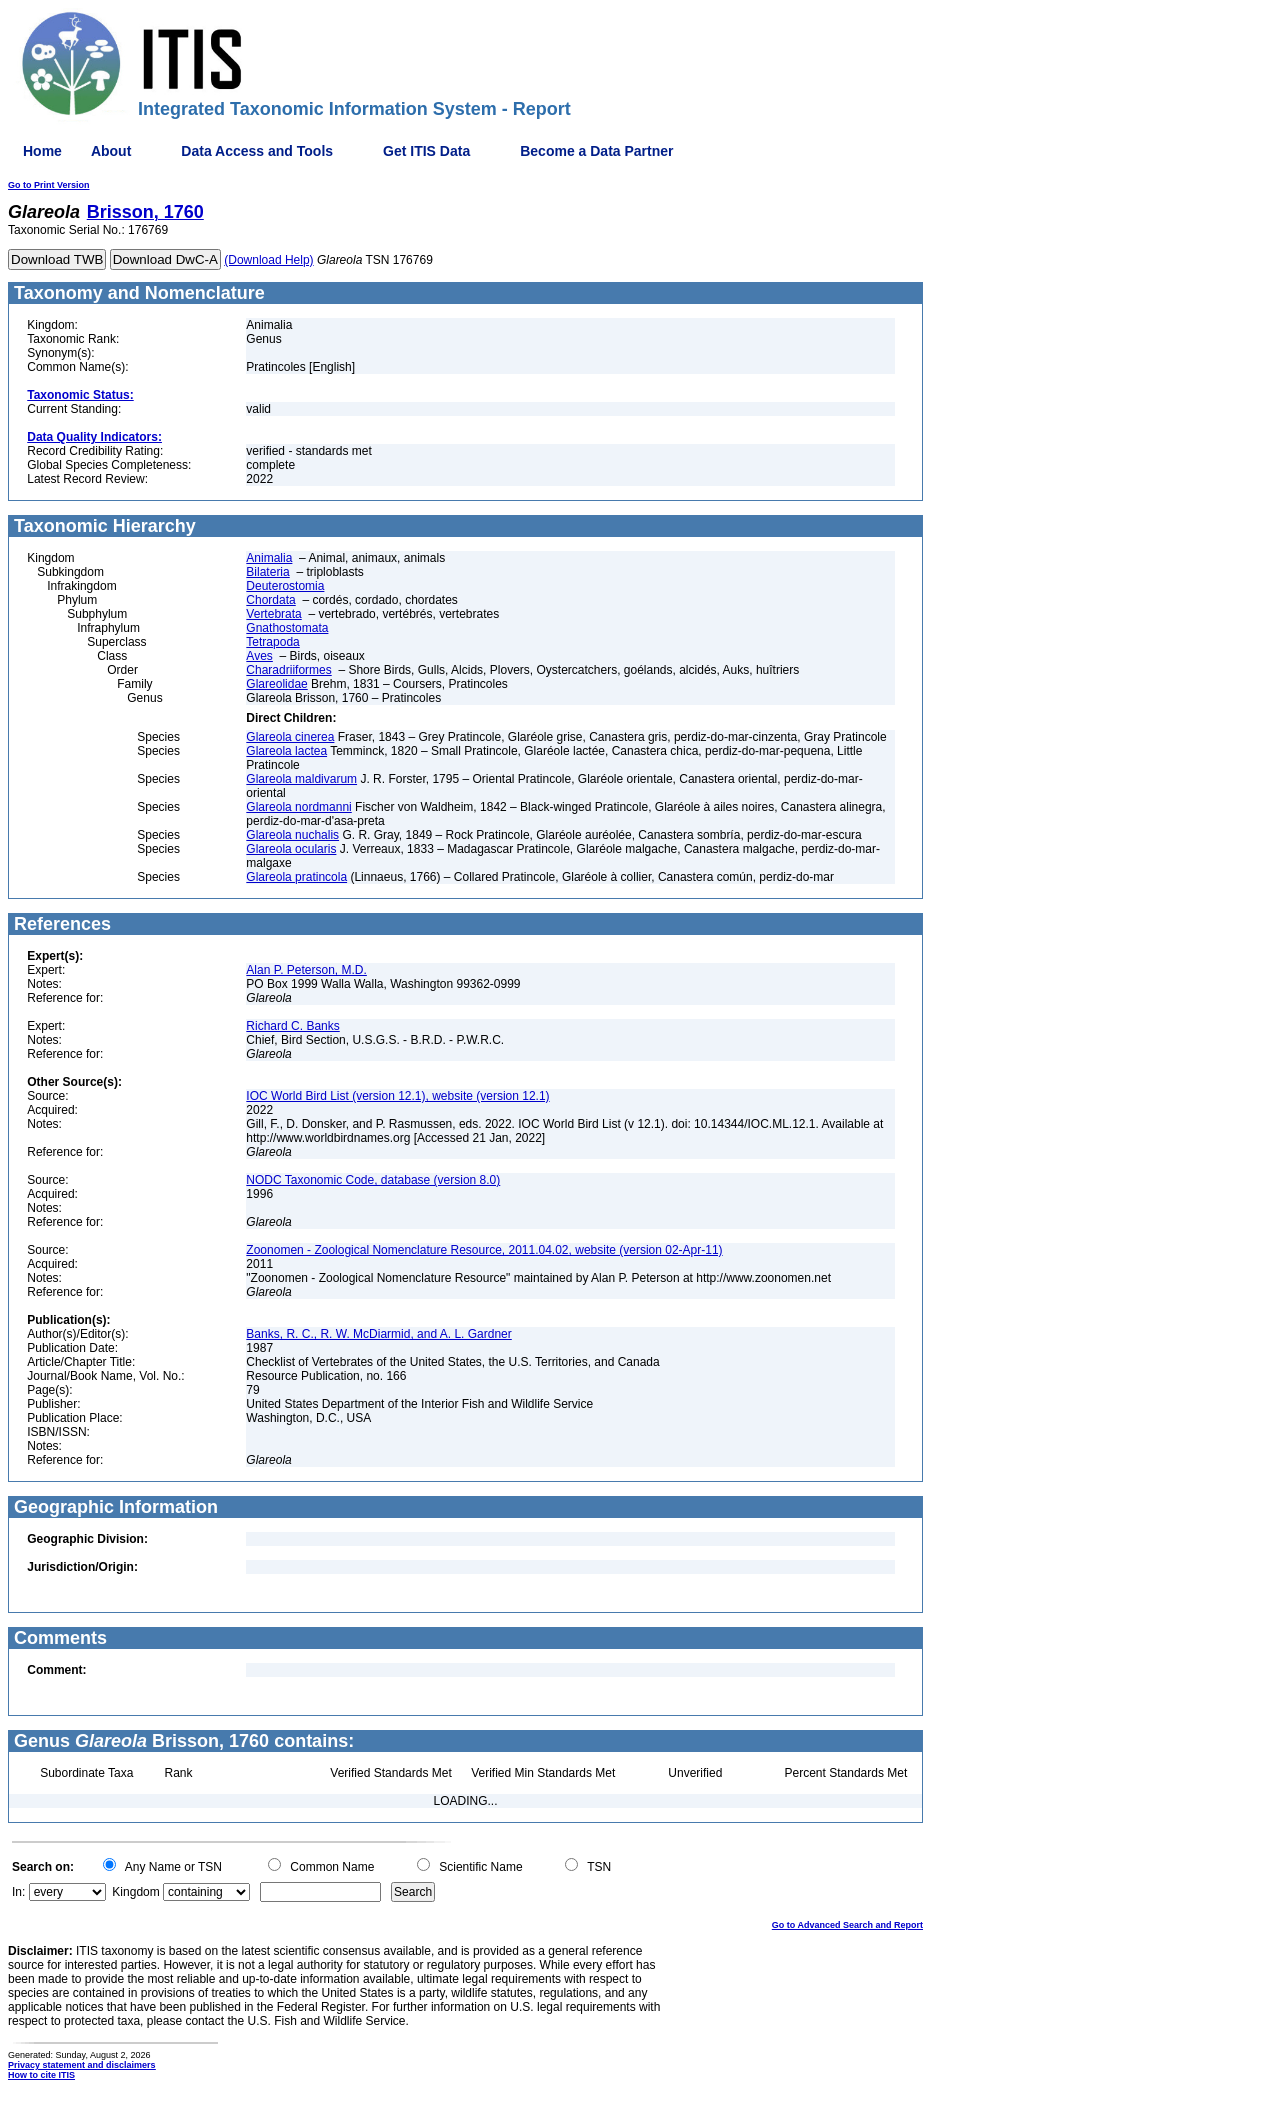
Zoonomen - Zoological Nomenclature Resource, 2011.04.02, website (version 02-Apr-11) (484, 1250)
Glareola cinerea (290, 737)
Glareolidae (276, 684)
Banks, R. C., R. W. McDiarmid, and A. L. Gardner (378, 1334)
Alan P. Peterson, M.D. (306, 970)
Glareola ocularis (291, 849)
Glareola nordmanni (298, 807)
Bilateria (267, 572)
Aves (259, 656)
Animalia (269, 558)
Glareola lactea (286, 751)
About (111, 151)
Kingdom (135, 1892)
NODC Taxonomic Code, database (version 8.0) (373, 1180)
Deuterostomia (285, 586)
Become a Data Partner (596, 151)
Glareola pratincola (296, 877)
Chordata (270, 600)
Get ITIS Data (426, 151)
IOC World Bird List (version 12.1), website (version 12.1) (397, 1096)
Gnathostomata (287, 628)
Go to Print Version (49, 185)
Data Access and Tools (257, 151)
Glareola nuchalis (292, 835)
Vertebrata (273, 614)
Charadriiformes (288, 670)
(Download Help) (268, 260)
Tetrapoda (272, 642)
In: (18, 1892)
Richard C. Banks (292, 1026)
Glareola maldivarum (301, 779)
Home (42, 151)
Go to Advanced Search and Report (847, 1925)
